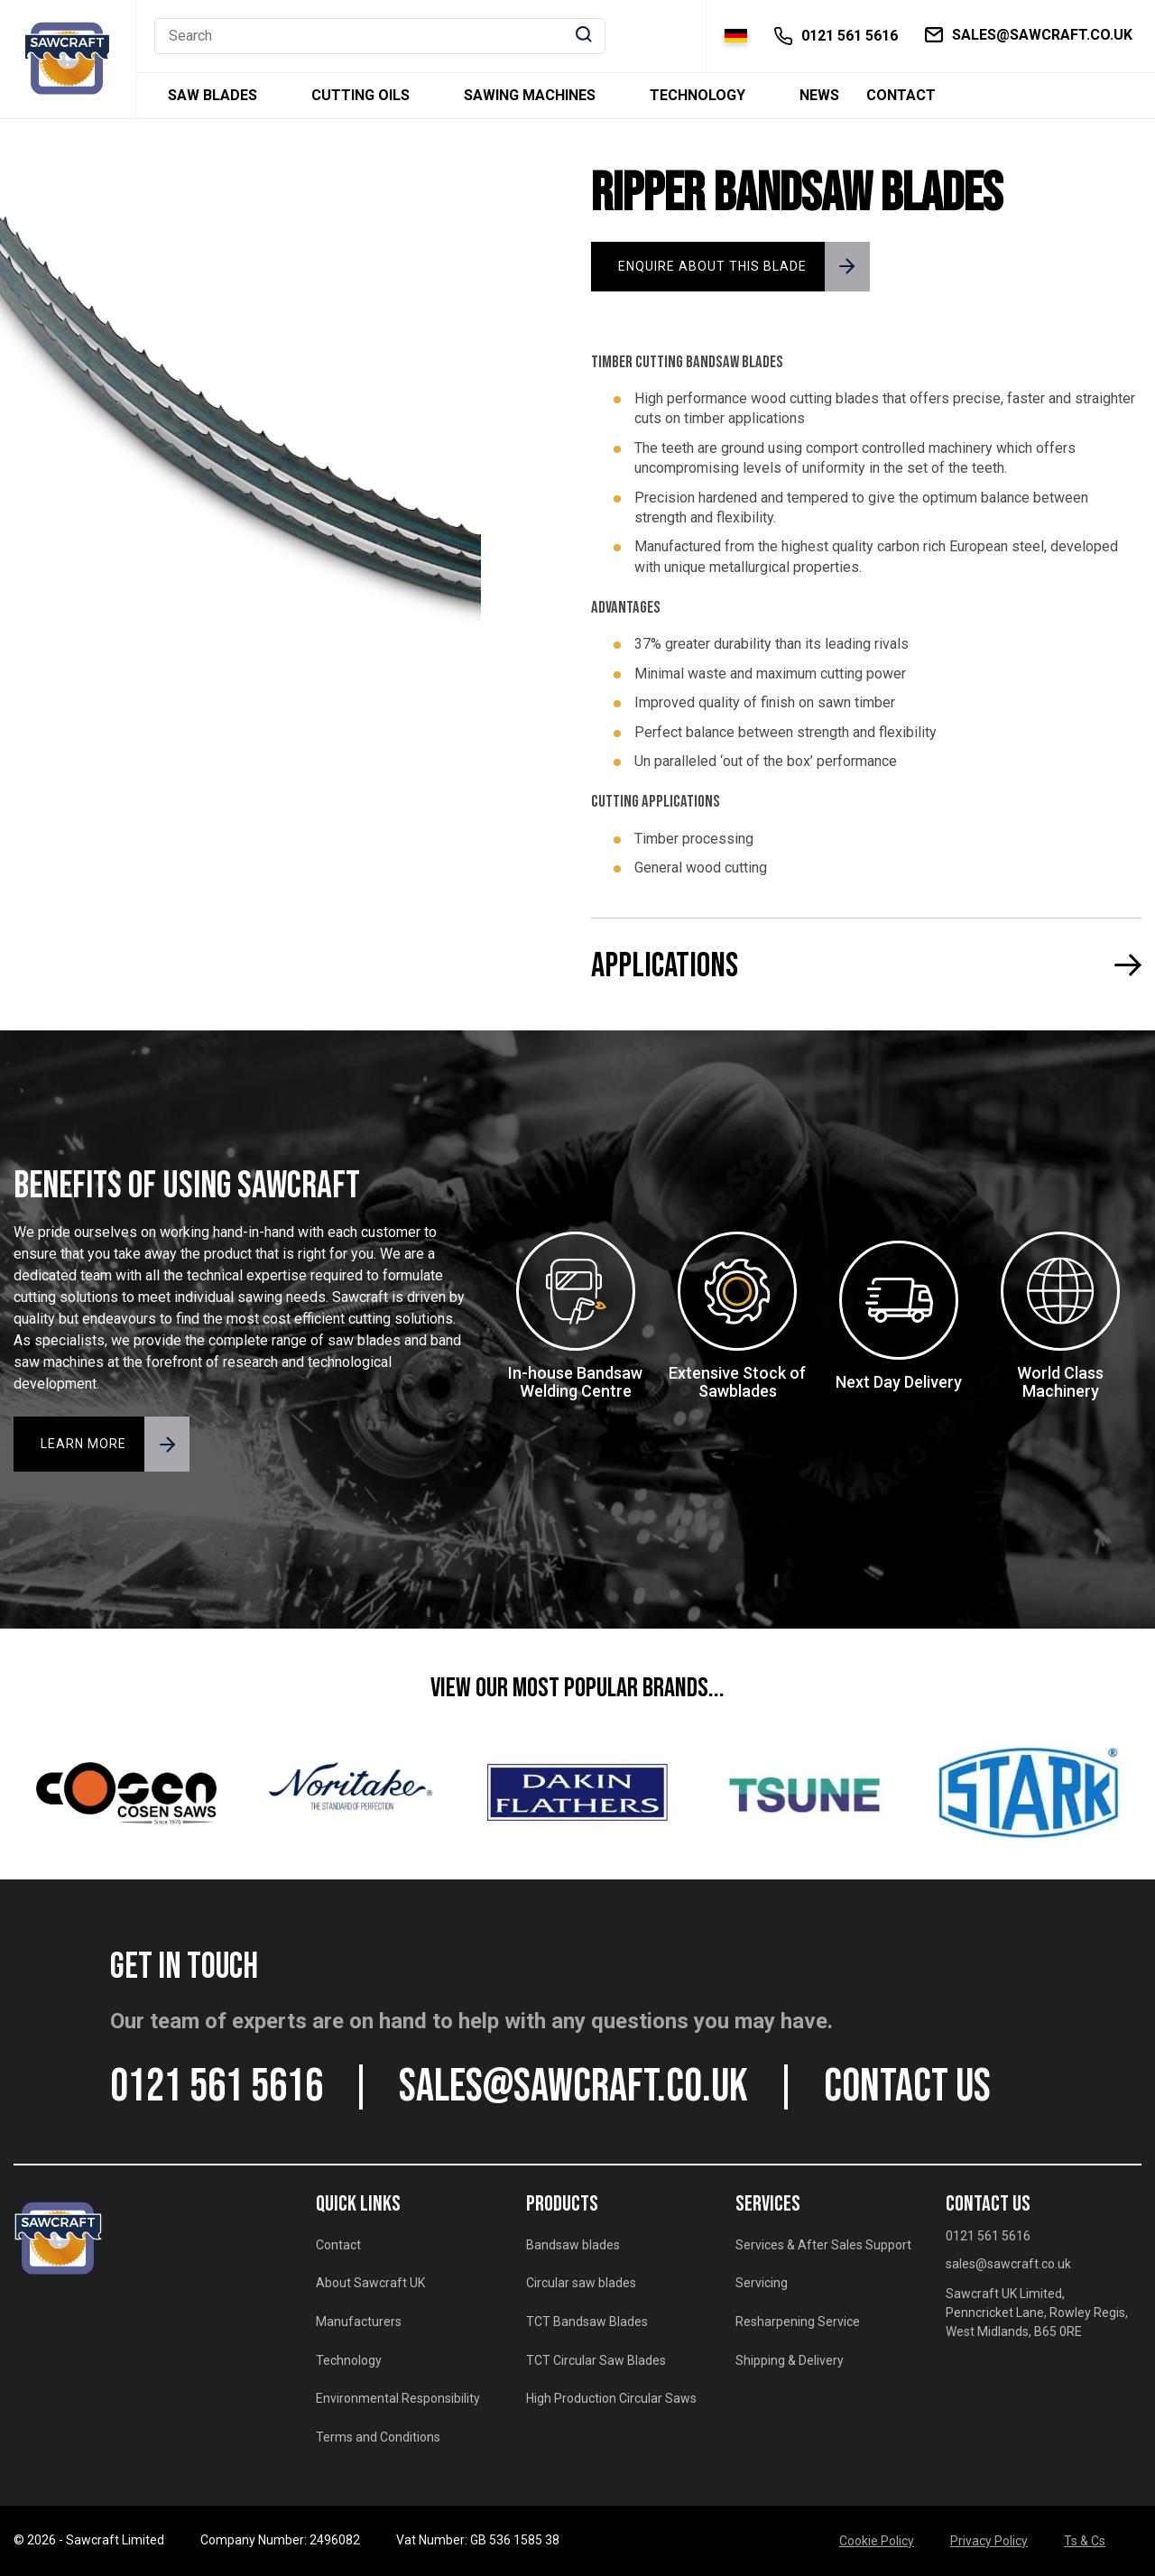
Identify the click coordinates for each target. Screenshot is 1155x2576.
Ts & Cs (1084, 2541)
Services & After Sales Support (823, 2245)
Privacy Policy (989, 2541)
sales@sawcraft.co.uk (573, 2087)
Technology (697, 96)
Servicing (761, 2283)
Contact (901, 96)
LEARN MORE (83, 1443)
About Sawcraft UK (370, 2283)
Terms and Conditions (378, 2437)
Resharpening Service (797, 2321)
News (819, 96)
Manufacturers (359, 2321)
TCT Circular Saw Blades (596, 2360)
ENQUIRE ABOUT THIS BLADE (712, 266)
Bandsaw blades (573, 2245)
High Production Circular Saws (611, 2398)
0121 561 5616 (216, 2087)
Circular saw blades (581, 2283)
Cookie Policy (876, 2541)
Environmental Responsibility (398, 2398)
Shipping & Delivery (789, 2360)
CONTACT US (907, 2087)
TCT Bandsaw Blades (587, 2321)
